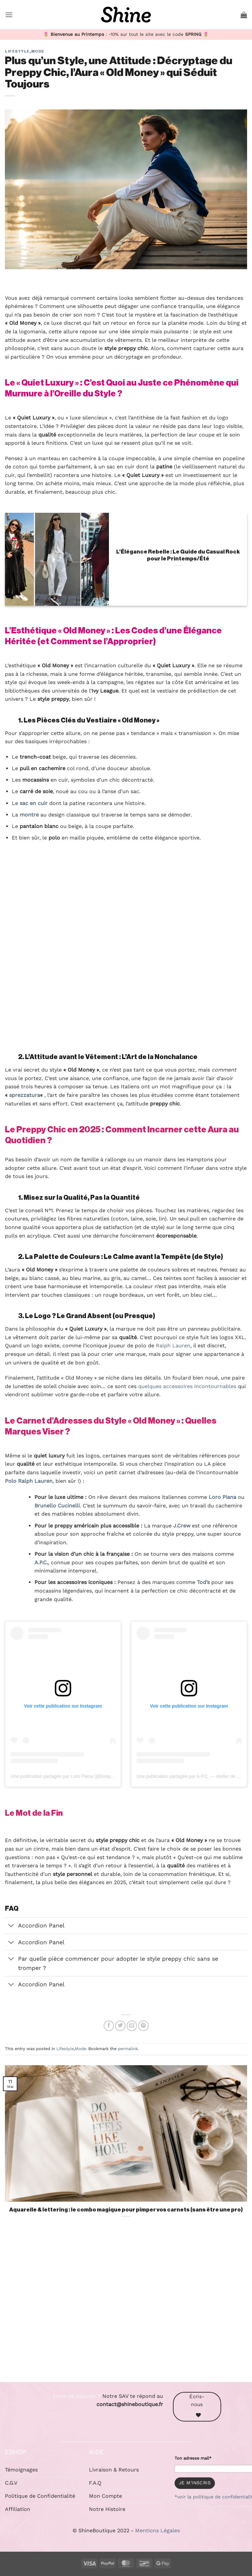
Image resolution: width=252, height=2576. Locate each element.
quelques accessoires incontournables (187, 1386)
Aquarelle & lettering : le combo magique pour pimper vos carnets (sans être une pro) (126, 2209)
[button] (9, 15)
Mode (37, 51)
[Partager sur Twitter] (120, 2026)
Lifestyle (17, 51)
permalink (128, 2048)
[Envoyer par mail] (132, 2026)
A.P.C (40, 1562)
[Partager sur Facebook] (109, 2026)
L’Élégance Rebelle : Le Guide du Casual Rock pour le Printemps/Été (178, 555)
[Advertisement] (126, 2308)
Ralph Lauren (173, 1345)
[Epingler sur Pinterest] (143, 2026)
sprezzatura (24, 1095)
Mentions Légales (157, 2530)
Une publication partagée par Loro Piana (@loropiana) (65, 1776)
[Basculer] (11, 1926)
